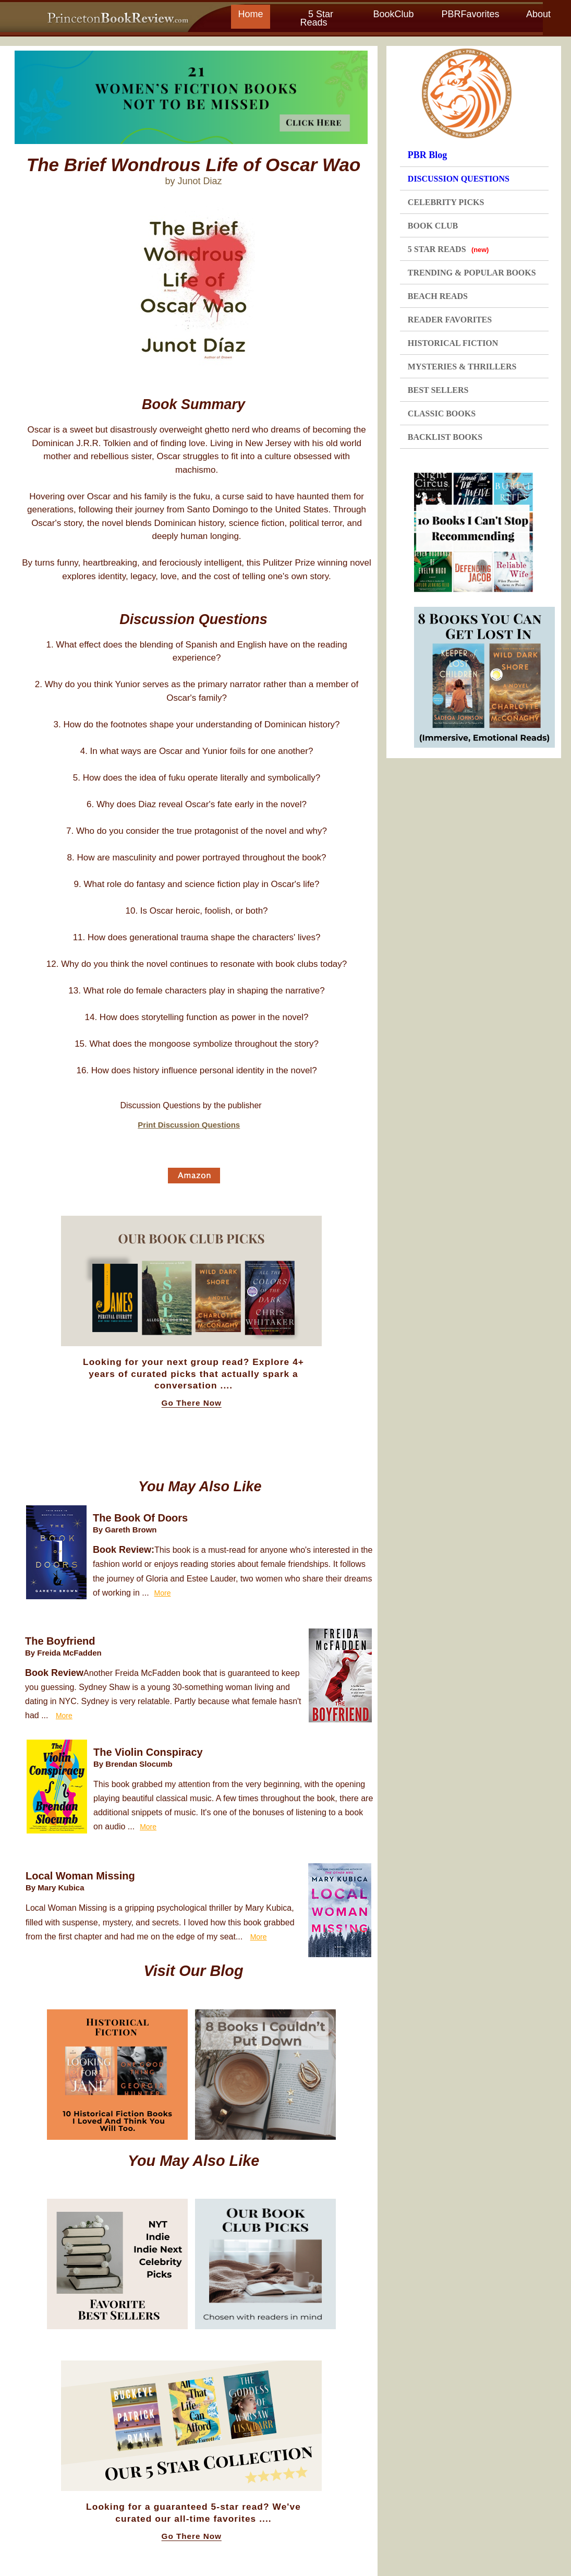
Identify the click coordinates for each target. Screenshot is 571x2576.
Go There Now (192, 1403)
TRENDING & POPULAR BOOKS (472, 272)
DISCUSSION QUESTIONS (458, 178)
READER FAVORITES (450, 319)
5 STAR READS (448, 249)
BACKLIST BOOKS (445, 437)
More (162, 1593)
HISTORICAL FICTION (453, 343)
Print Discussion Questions (189, 1124)
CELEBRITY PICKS (446, 202)
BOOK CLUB (433, 225)
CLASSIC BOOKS (442, 413)
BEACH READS (438, 296)
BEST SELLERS (438, 390)
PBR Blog (427, 155)
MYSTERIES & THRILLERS (462, 366)
